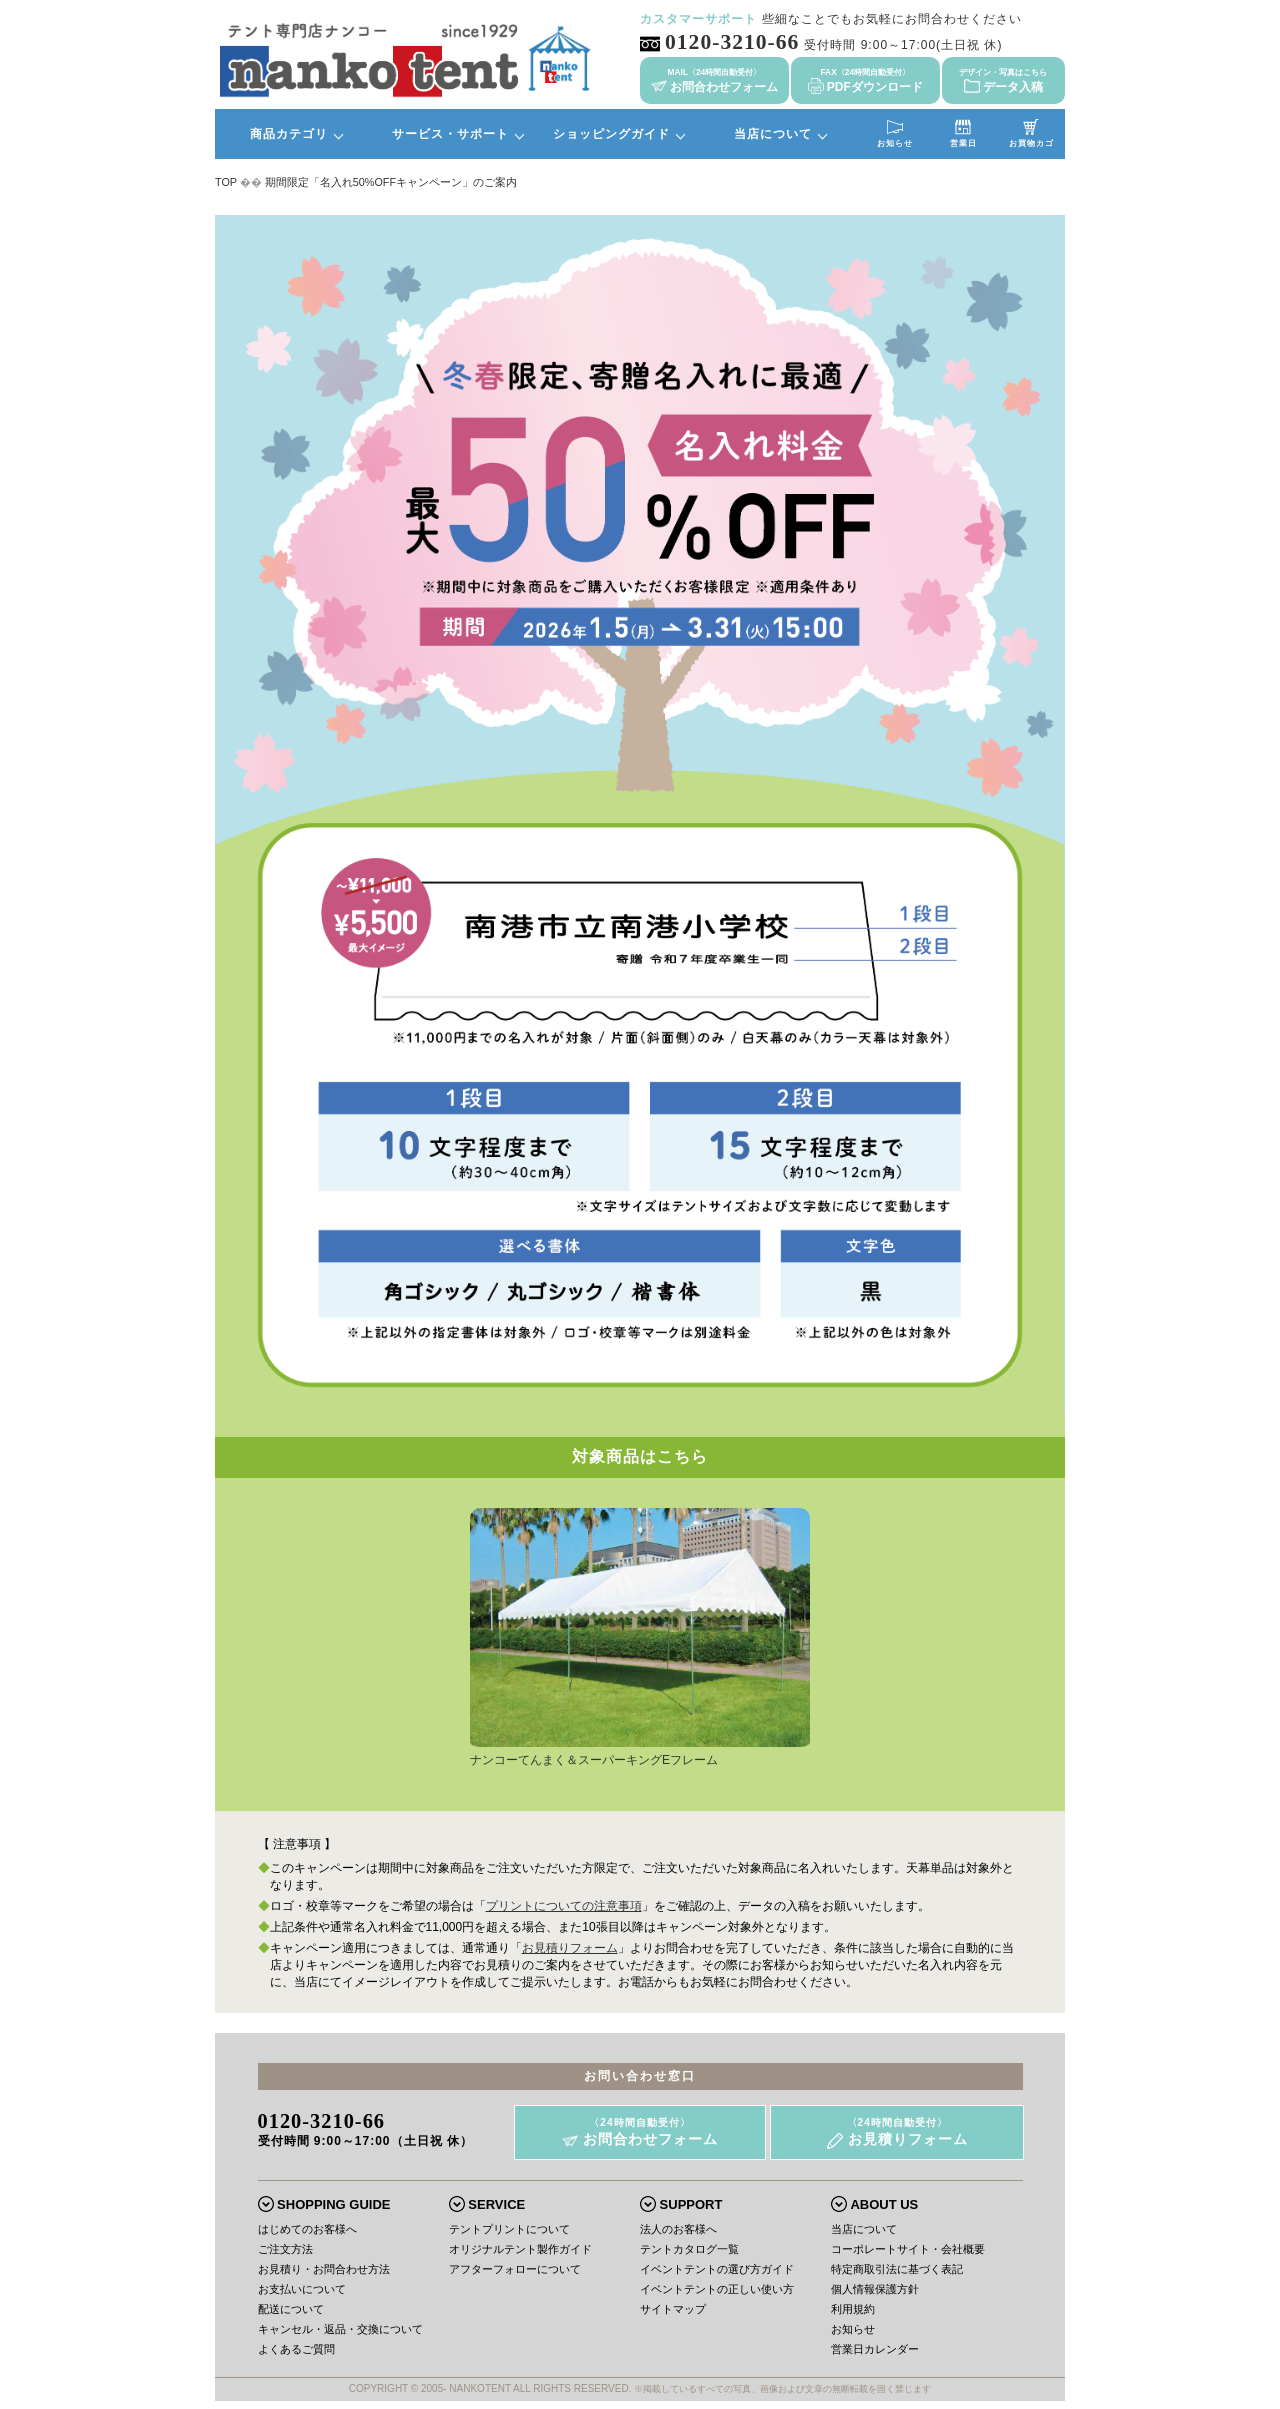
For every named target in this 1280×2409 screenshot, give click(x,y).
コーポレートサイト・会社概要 (908, 2249)
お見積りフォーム (570, 1948)
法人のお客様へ (678, 2229)
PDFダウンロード (865, 80)
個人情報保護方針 (875, 2289)
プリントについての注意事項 (564, 1906)
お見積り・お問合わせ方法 (324, 2269)
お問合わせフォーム (714, 80)
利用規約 (853, 2309)
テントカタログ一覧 (689, 2249)
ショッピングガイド (611, 134)
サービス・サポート (450, 134)
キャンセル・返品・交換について (340, 2329)
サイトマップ (673, 2309)
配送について (291, 2309)
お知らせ (853, 2329)
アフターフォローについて (515, 2269)
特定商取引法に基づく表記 (897, 2269)
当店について (773, 134)
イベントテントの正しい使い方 (717, 2289)
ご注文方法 (285, 2249)
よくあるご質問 (296, 2349)
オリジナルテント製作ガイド (520, 2249)
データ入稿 (1003, 80)
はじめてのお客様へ (307, 2229)
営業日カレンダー (875, 2349)
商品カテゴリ (289, 134)
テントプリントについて (509, 2229)
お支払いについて (302, 2289)
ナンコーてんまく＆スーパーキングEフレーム (640, 1754)
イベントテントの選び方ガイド (717, 2269)
